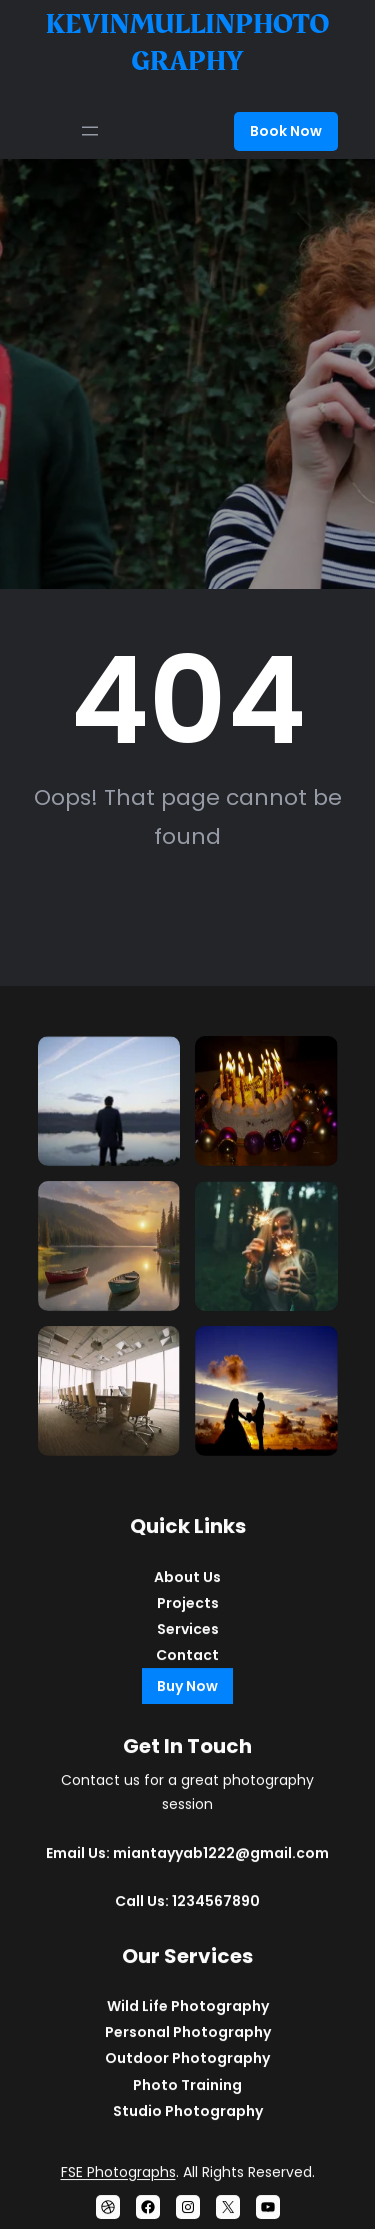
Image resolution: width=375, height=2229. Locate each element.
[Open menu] (90, 131)
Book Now (286, 131)
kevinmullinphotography (188, 43)
